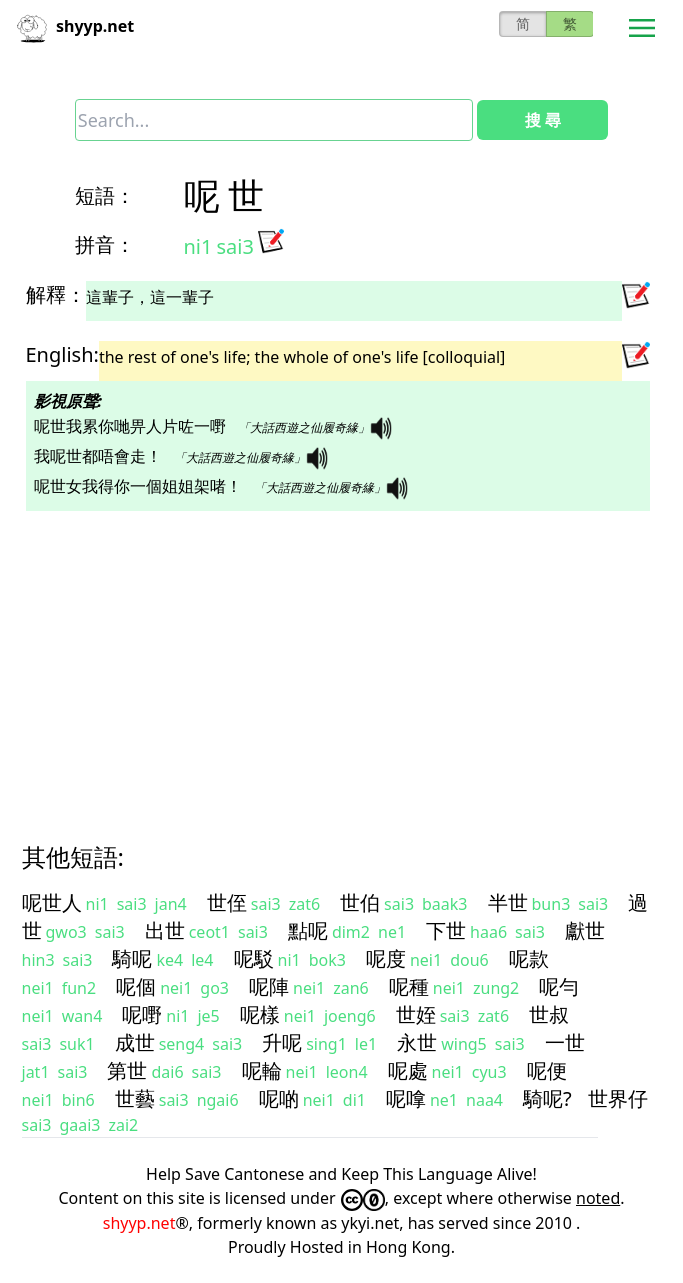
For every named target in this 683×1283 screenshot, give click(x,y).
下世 (446, 930)
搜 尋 (543, 120)
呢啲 (279, 1098)
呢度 (386, 958)
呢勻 (559, 986)
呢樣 (260, 1014)
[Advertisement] (342, 659)
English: (62, 354)
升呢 (282, 1042)
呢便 (547, 1070)
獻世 (585, 930)
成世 (135, 1042)
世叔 (549, 1014)
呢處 (408, 1070)
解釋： (56, 294)
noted (598, 1198)
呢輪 (262, 1070)
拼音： (105, 244)
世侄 (227, 902)
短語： (105, 195)
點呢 (308, 930)
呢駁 (254, 958)
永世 (417, 1042)
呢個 (136, 986)
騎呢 (132, 958)
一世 (565, 1042)
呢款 (529, 958)
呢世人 (52, 902)
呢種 (409, 986)
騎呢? (547, 1098)
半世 (508, 902)
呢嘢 (142, 1014)
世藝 (135, 1098)
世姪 (416, 1014)
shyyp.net (139, 1223)
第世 (127, 1070)
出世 (165, 930)
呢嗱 (406, 1098)
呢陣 (269, 986)
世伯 (360, 902)
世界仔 (618, 1098)
